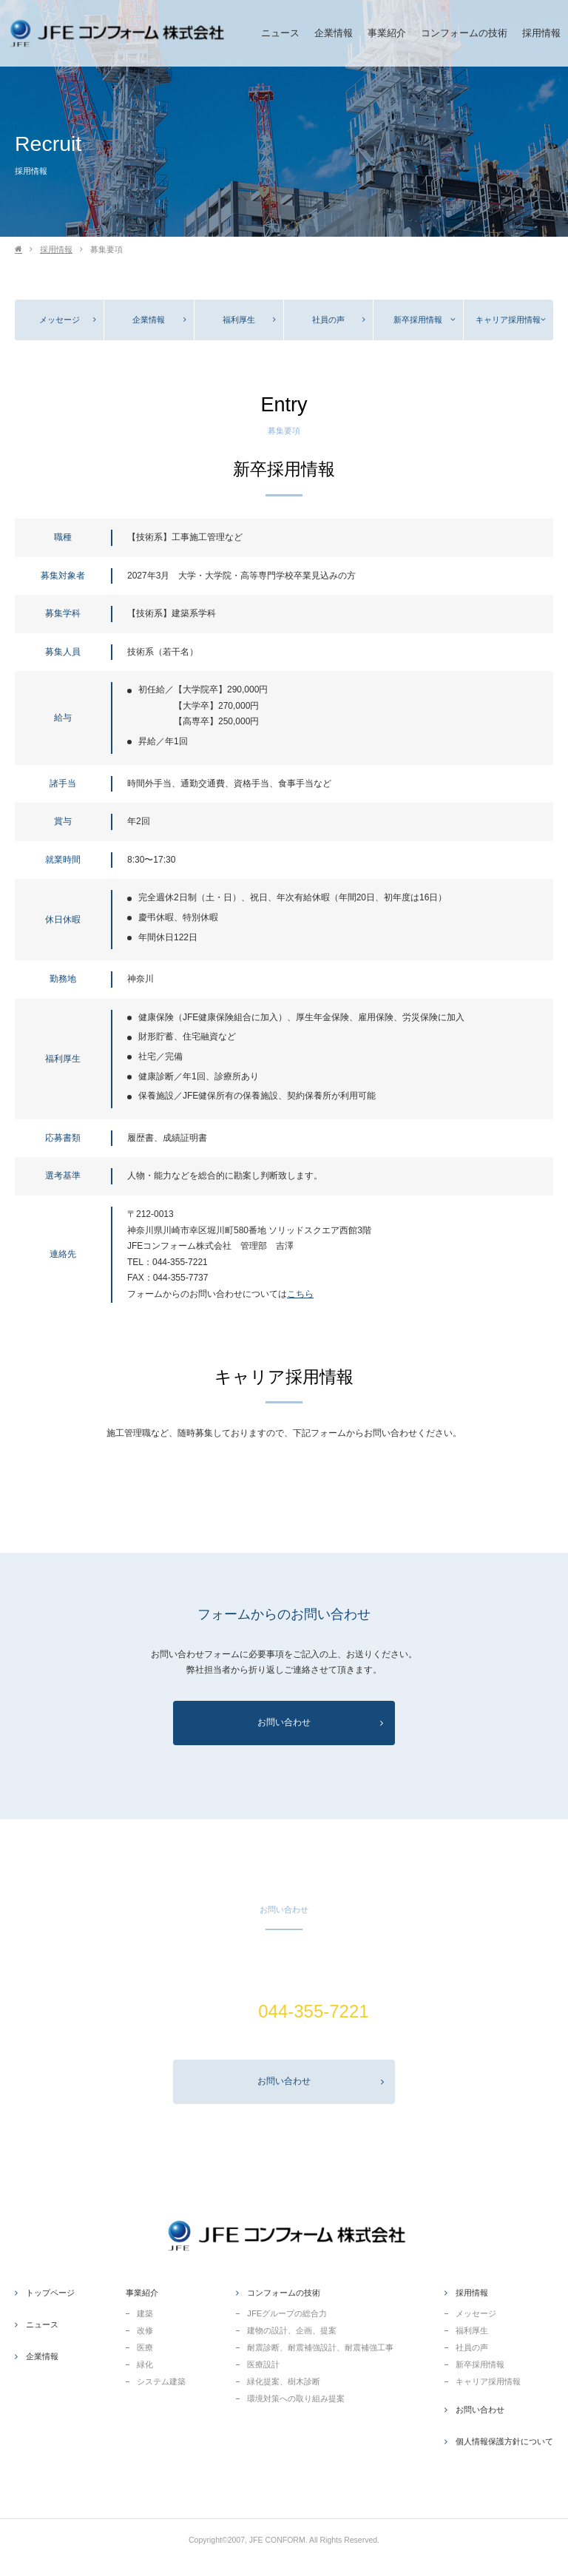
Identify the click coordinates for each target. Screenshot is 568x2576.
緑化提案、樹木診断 (283, 2381)
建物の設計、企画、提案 (292, 2330)
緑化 (145, 2364)
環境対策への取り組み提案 (296, 2398)
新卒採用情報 (417, 319)
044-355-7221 (180, 1262)
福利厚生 (239, 319)
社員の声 (328, 319)
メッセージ (59, 319)
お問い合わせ (320, 2081)
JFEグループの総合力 (287, 2313)
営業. (283, 2039)
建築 (145, 2313)
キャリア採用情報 (508, 319)
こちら (300, 1294)
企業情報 (148, 319)
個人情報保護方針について (504, 2441)
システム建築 (161, 2381)
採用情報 (56, 249)
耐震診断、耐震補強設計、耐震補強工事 (320, 2347)
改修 (145, 2330)
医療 (145, 2347)
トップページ (50, 2292)
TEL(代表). (283, 2011)
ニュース (42, 2324)
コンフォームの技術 (283, 2292)
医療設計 (263, 2364)
